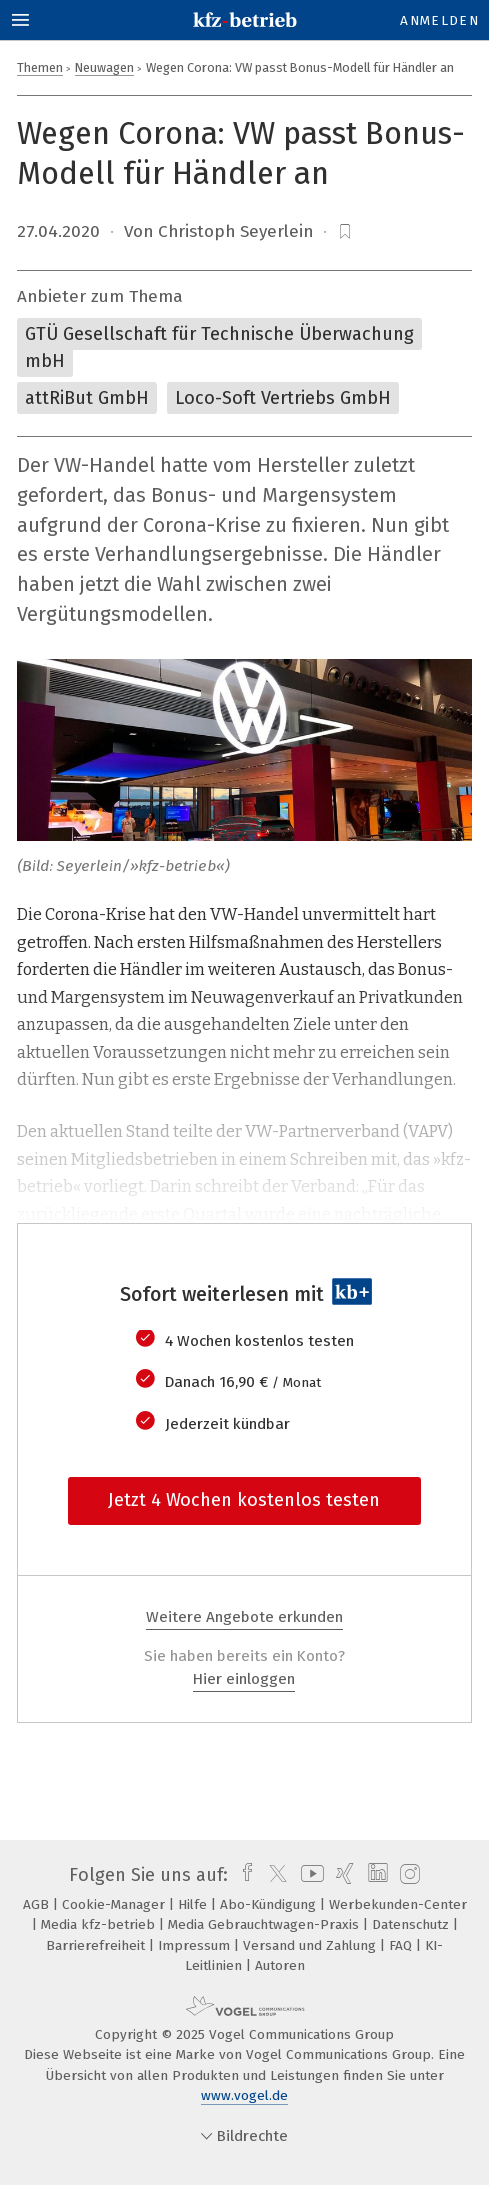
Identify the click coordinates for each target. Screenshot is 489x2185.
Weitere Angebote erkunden (244, 1617)
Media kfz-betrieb (100, 1924)
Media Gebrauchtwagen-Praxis (265, 1924)
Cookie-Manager (115, 1904)
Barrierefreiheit (97, 1945)
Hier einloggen (244, 1679)
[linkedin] (375, 1875)
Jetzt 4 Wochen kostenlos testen (244, 1500)
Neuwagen (104, 67)
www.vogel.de (244, 2095)
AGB (38, 1904)
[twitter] (273, 1875)
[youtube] (309, 1875)
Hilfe (194, 1904)
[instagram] (407, 1875)
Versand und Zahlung (311, 1945)
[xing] (342, 1875)
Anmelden (439, 20)
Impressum (196, 1945)
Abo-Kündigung (270, 1904)
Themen (40, 67)
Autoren (280, 1965)
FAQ (402, 1945)
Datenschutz (412, 1924)
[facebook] (242, 1875)
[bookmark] (345, 231)
